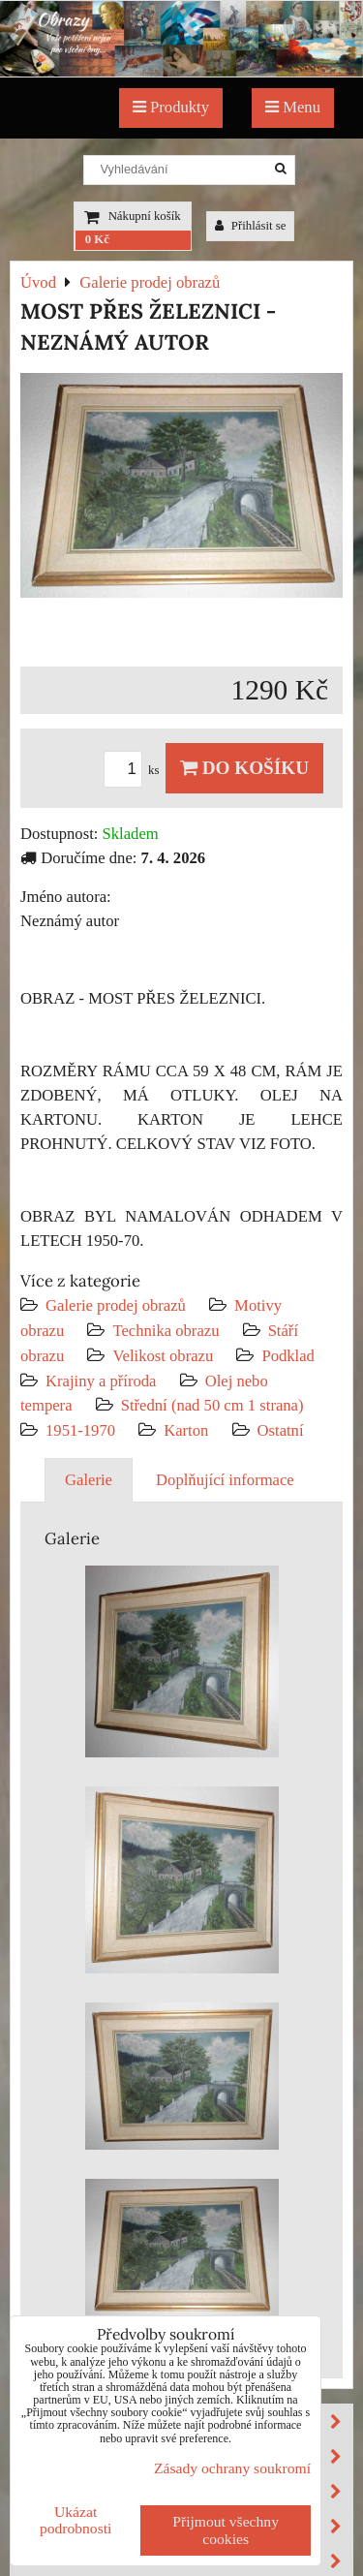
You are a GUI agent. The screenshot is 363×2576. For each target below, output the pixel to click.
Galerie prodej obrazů (115, 1305)
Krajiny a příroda (100, 1381)
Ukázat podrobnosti (76, 2519)
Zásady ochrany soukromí (232, 2468)
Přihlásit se (251, 226)
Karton (186, 1430)
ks (135, 770)
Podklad (288, 1356)
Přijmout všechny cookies (225, 2530)
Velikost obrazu (162, 1356)
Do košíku (244, 768)
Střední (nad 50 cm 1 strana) (212, 1405)
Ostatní (280, 1430)
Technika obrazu (165, 1330)
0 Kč (97, 239)
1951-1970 (80, 1430)
